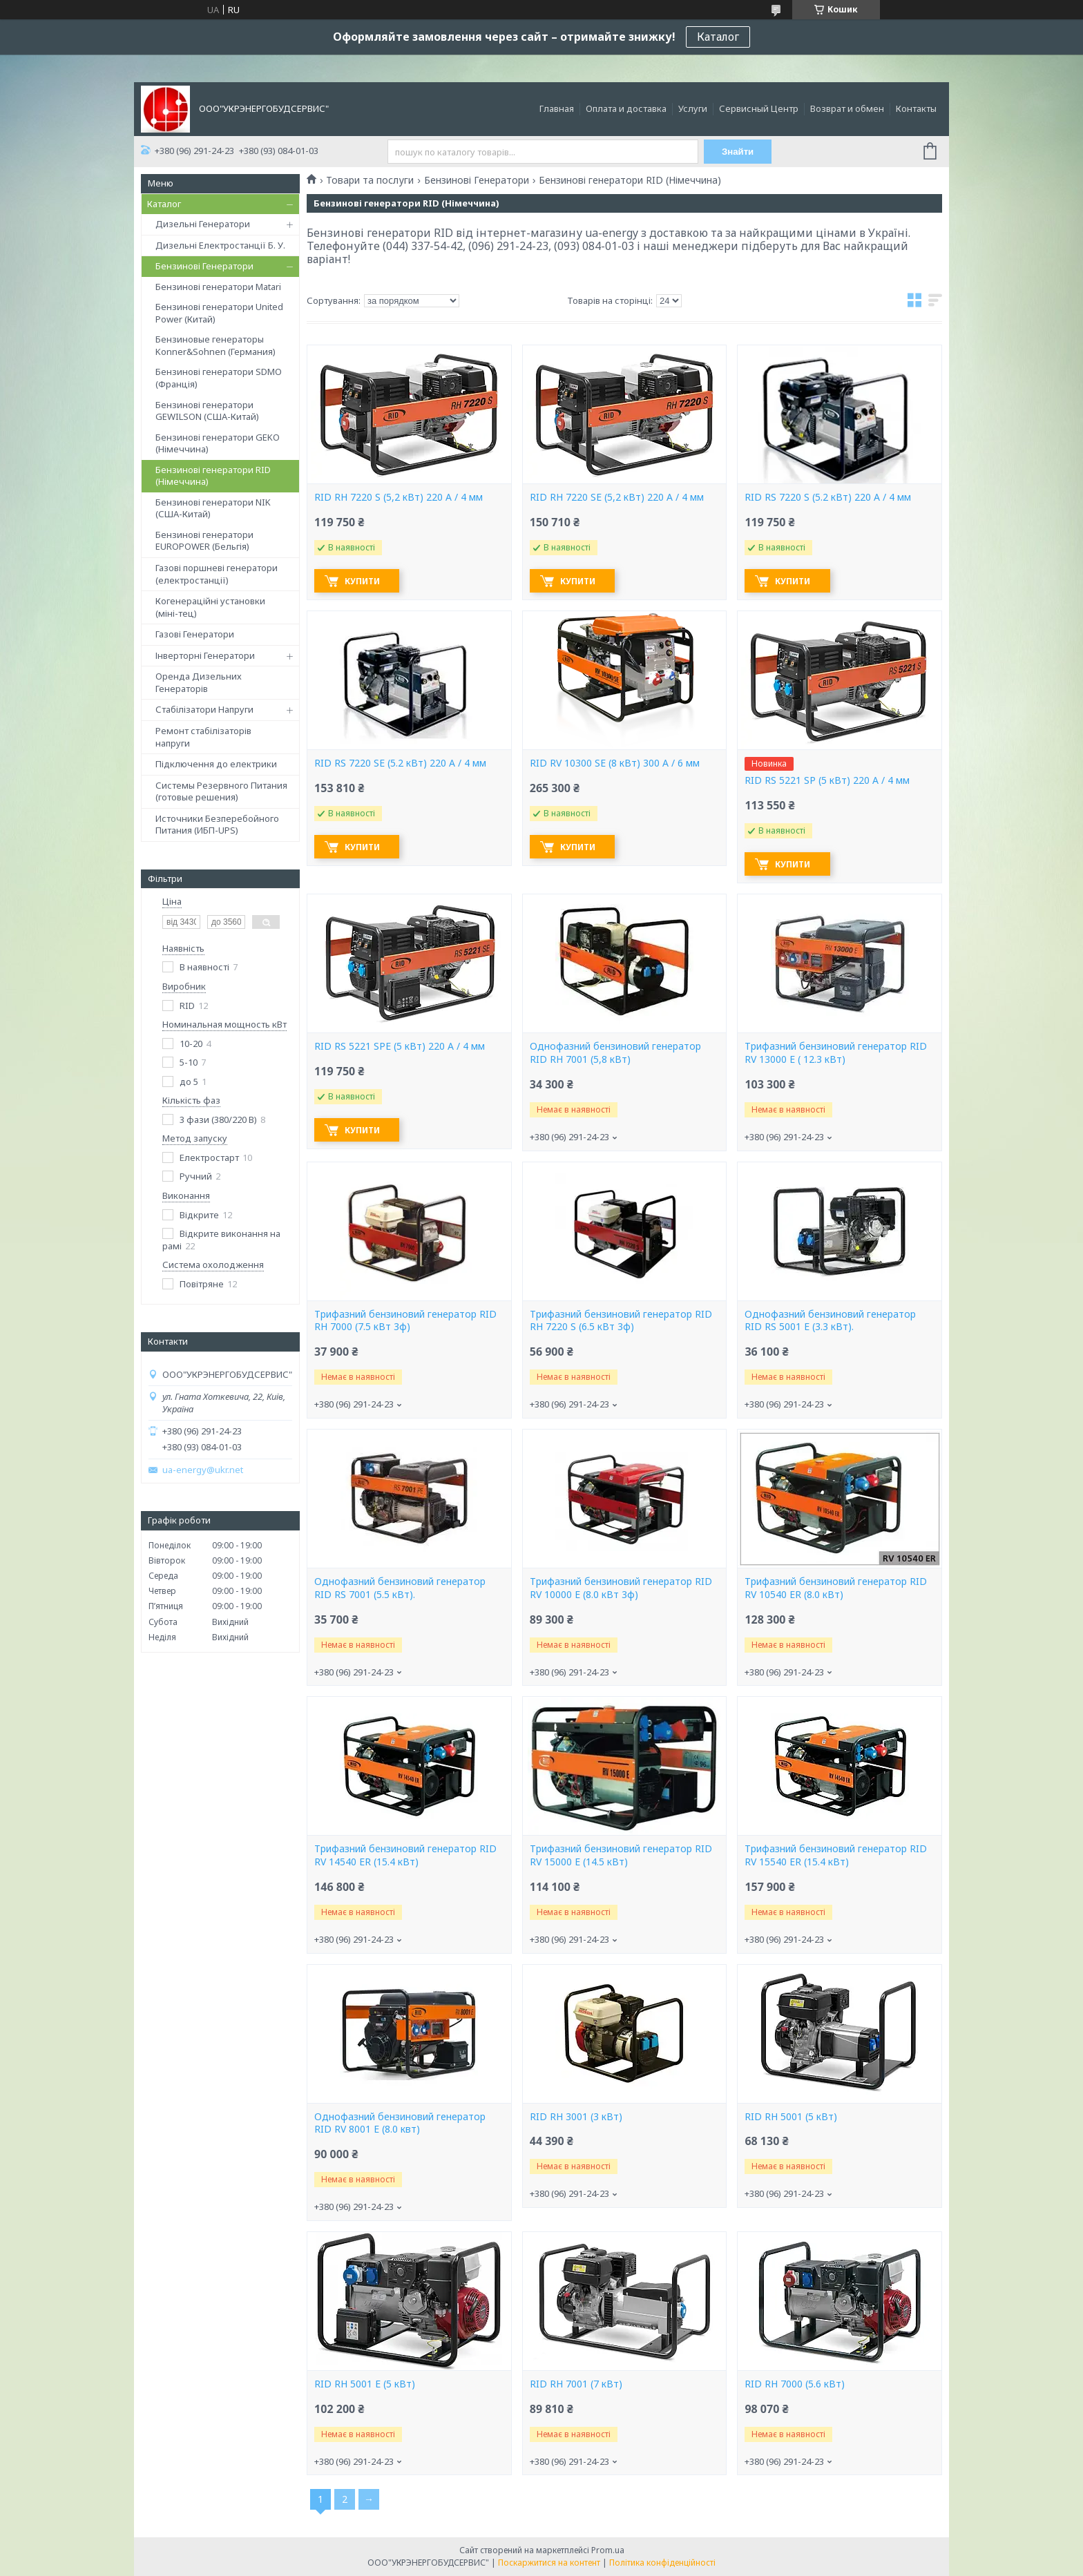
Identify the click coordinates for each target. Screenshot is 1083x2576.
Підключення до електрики (216, 764)
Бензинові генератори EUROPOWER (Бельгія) (204, 540)
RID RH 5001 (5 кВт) (791, 2117)
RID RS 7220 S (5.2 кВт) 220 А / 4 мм (828, 497)
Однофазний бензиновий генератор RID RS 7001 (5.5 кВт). (400, 1588)
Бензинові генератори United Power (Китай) (219, 312)
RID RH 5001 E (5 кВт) (364, 2384)
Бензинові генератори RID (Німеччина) (213, 475)
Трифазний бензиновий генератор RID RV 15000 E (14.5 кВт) (621, 1855)
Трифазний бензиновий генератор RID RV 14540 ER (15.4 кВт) (405, 1855)
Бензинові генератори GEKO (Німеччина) (217, 443)
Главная (556, 108)
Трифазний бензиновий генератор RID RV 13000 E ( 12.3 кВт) (836, 1053)
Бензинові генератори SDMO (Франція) (218, 377)
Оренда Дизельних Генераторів (198, 682)
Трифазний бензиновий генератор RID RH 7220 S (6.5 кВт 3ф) (621, 1321)
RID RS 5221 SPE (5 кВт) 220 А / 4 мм (399, 1046)
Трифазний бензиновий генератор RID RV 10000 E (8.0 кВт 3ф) (621, 1588)
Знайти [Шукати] (738, 151)
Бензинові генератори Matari (218, 286)
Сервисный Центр (758, 108)
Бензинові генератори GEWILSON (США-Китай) (207, 410)
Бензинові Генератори (204, 266)
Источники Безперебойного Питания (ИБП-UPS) (217, 824)
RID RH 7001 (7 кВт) (576, 2384)
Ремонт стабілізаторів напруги (203, 736)
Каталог (718, 36)
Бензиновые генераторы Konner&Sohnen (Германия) (215, 345)
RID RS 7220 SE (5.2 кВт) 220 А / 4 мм (400, 763)
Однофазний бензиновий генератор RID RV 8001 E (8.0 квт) (400, 2123)
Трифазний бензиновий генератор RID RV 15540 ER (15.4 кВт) (836, 1855)
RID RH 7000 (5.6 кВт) (795, 2384)
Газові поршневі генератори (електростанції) (216, 573)
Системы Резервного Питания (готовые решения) (221, 791)
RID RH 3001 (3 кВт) (576, 2117)
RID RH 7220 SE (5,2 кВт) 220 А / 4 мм (617, 497)
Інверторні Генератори (205, 655)
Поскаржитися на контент (549, 2562)
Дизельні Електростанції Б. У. (220, 245)
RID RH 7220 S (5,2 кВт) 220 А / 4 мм (398, 497)
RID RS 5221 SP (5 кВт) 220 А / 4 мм (827, 780)
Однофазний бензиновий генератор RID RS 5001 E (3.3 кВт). (830, 1321)
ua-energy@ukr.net (202, 1470)
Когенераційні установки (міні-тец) (210, 607)
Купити (363, 581)
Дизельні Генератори (202, 224)
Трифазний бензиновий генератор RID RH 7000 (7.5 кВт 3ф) (405, 1321)
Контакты (916, 108)
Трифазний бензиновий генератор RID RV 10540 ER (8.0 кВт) (836, 1588)
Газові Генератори (194, 634)
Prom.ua (607, 2550)
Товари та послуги (370, 180)
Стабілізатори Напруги (204, 709)
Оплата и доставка (626, 108)
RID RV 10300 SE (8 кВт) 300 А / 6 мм (615, 763)
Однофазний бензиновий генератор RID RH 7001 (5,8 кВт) (615, 1053)
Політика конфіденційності (662, 2562)
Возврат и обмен (847, 108)
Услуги (692, 108)
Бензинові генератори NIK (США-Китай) (213, 508)
